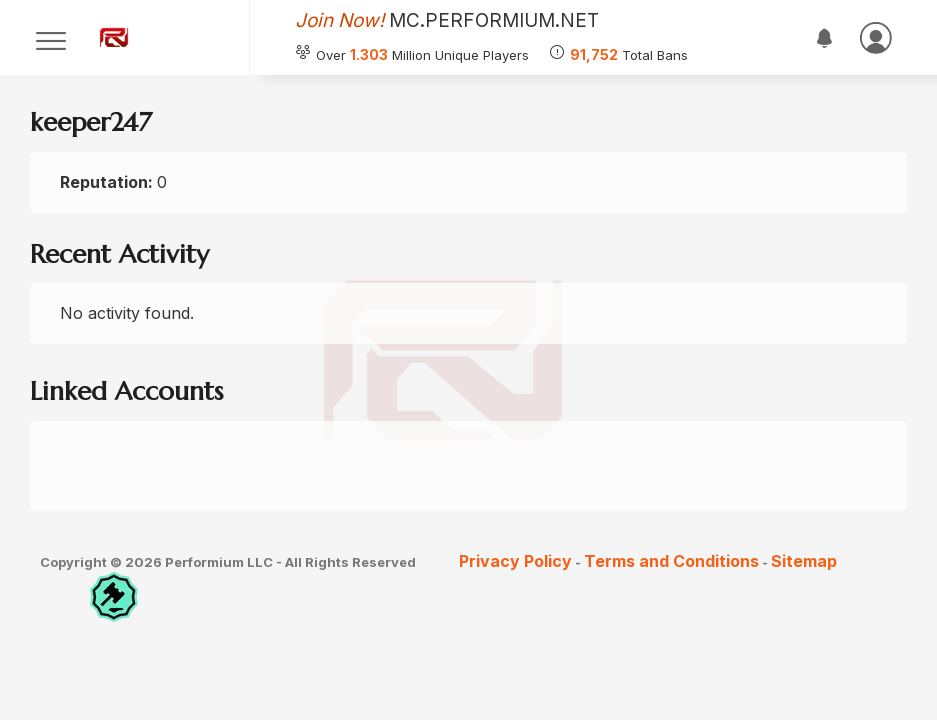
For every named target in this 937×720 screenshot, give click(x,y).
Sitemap (804, 561)
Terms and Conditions (671, 561)
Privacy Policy (515, 561)
